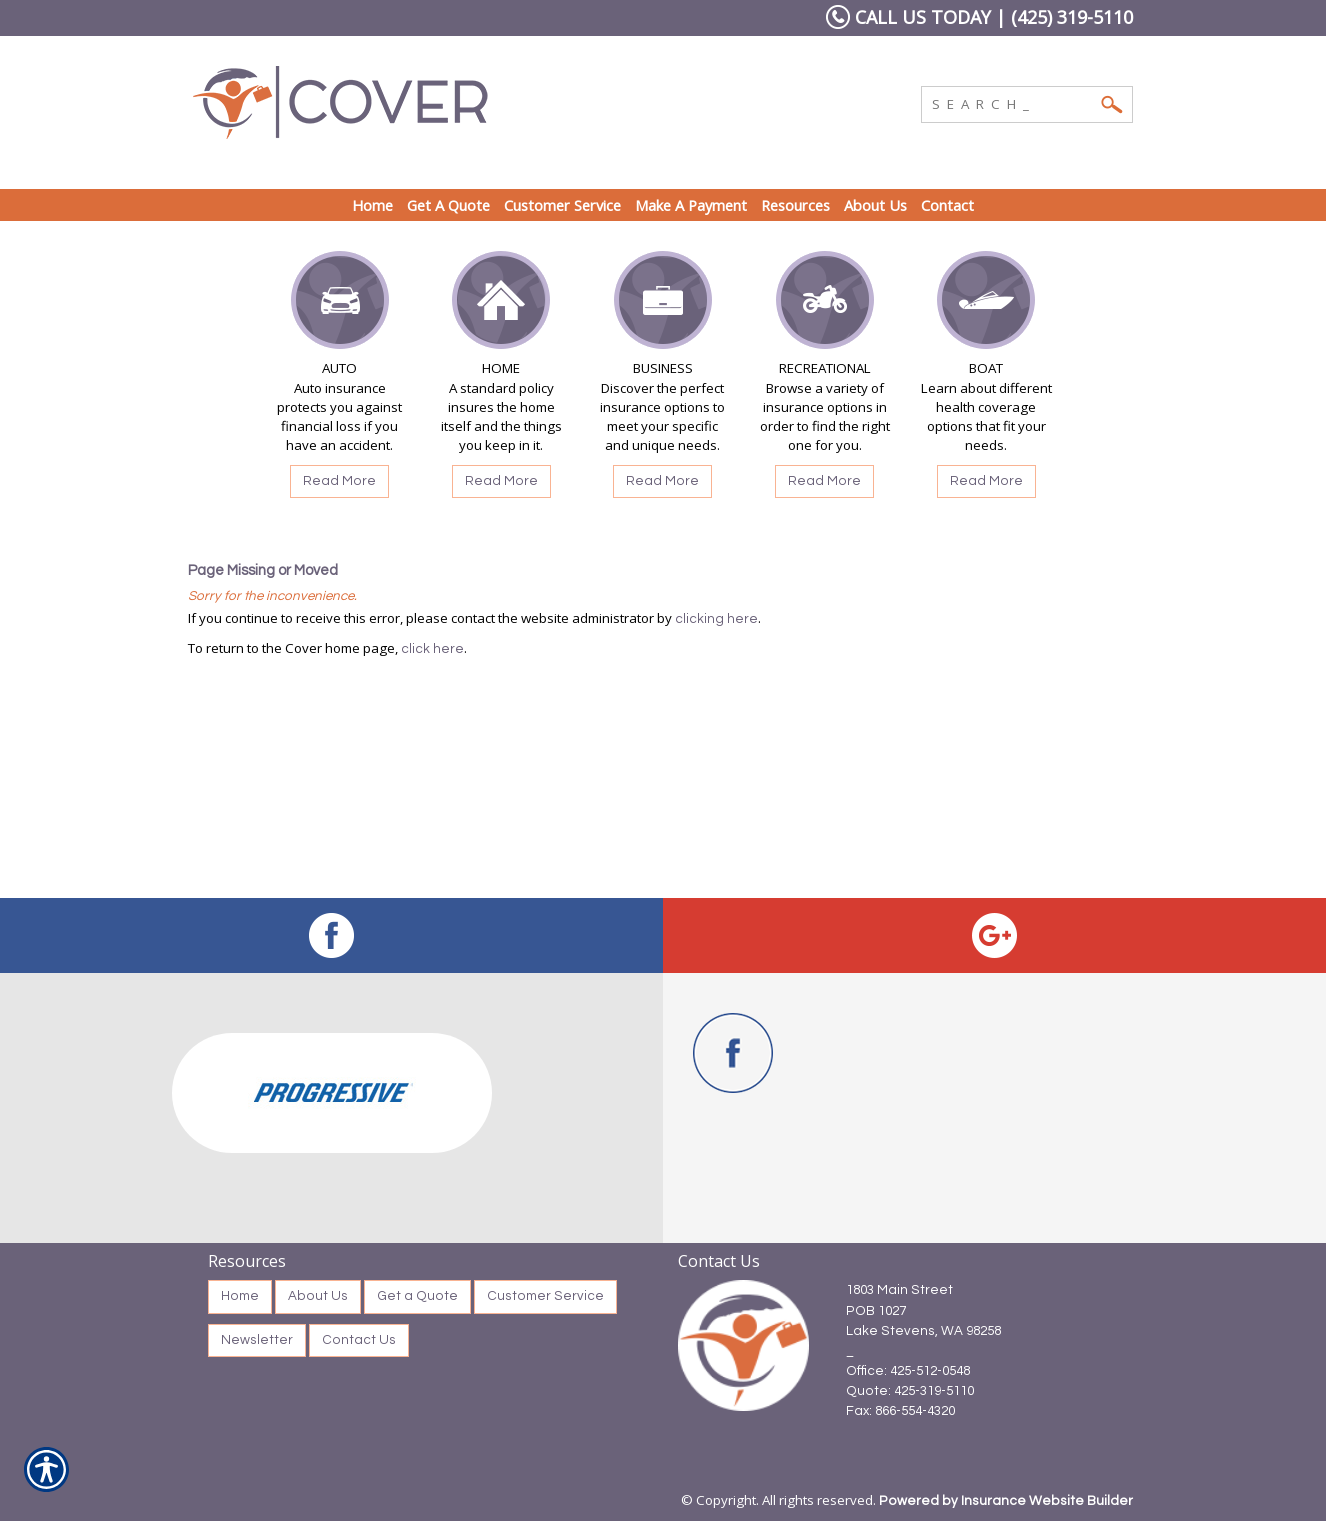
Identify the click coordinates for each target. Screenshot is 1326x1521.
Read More (339, 481)
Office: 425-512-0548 (908, 1371)
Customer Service (545, 1296)
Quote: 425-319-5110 (910, 1391)
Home (240, 1296)
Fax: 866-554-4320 (900, 1411)
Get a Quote (417, 1296)
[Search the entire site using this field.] (1012, 102)
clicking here (716, 619)
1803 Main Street (899, 1290)
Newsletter (257, 1340)
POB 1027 (876, 1311)
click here (432, 649)
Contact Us (359, 1340)
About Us (318, 1296)
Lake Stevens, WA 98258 (923, 1331)
